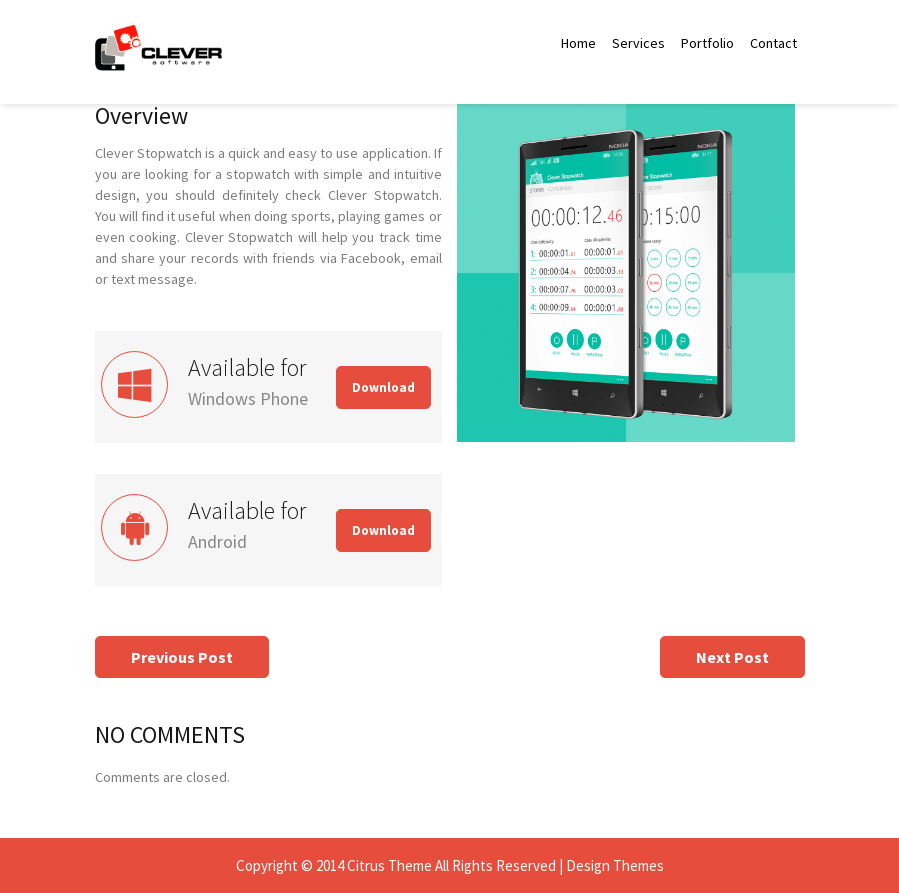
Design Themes (615, 865)
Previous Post (182, 657)
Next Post (732, 657)
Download (383, 387)
